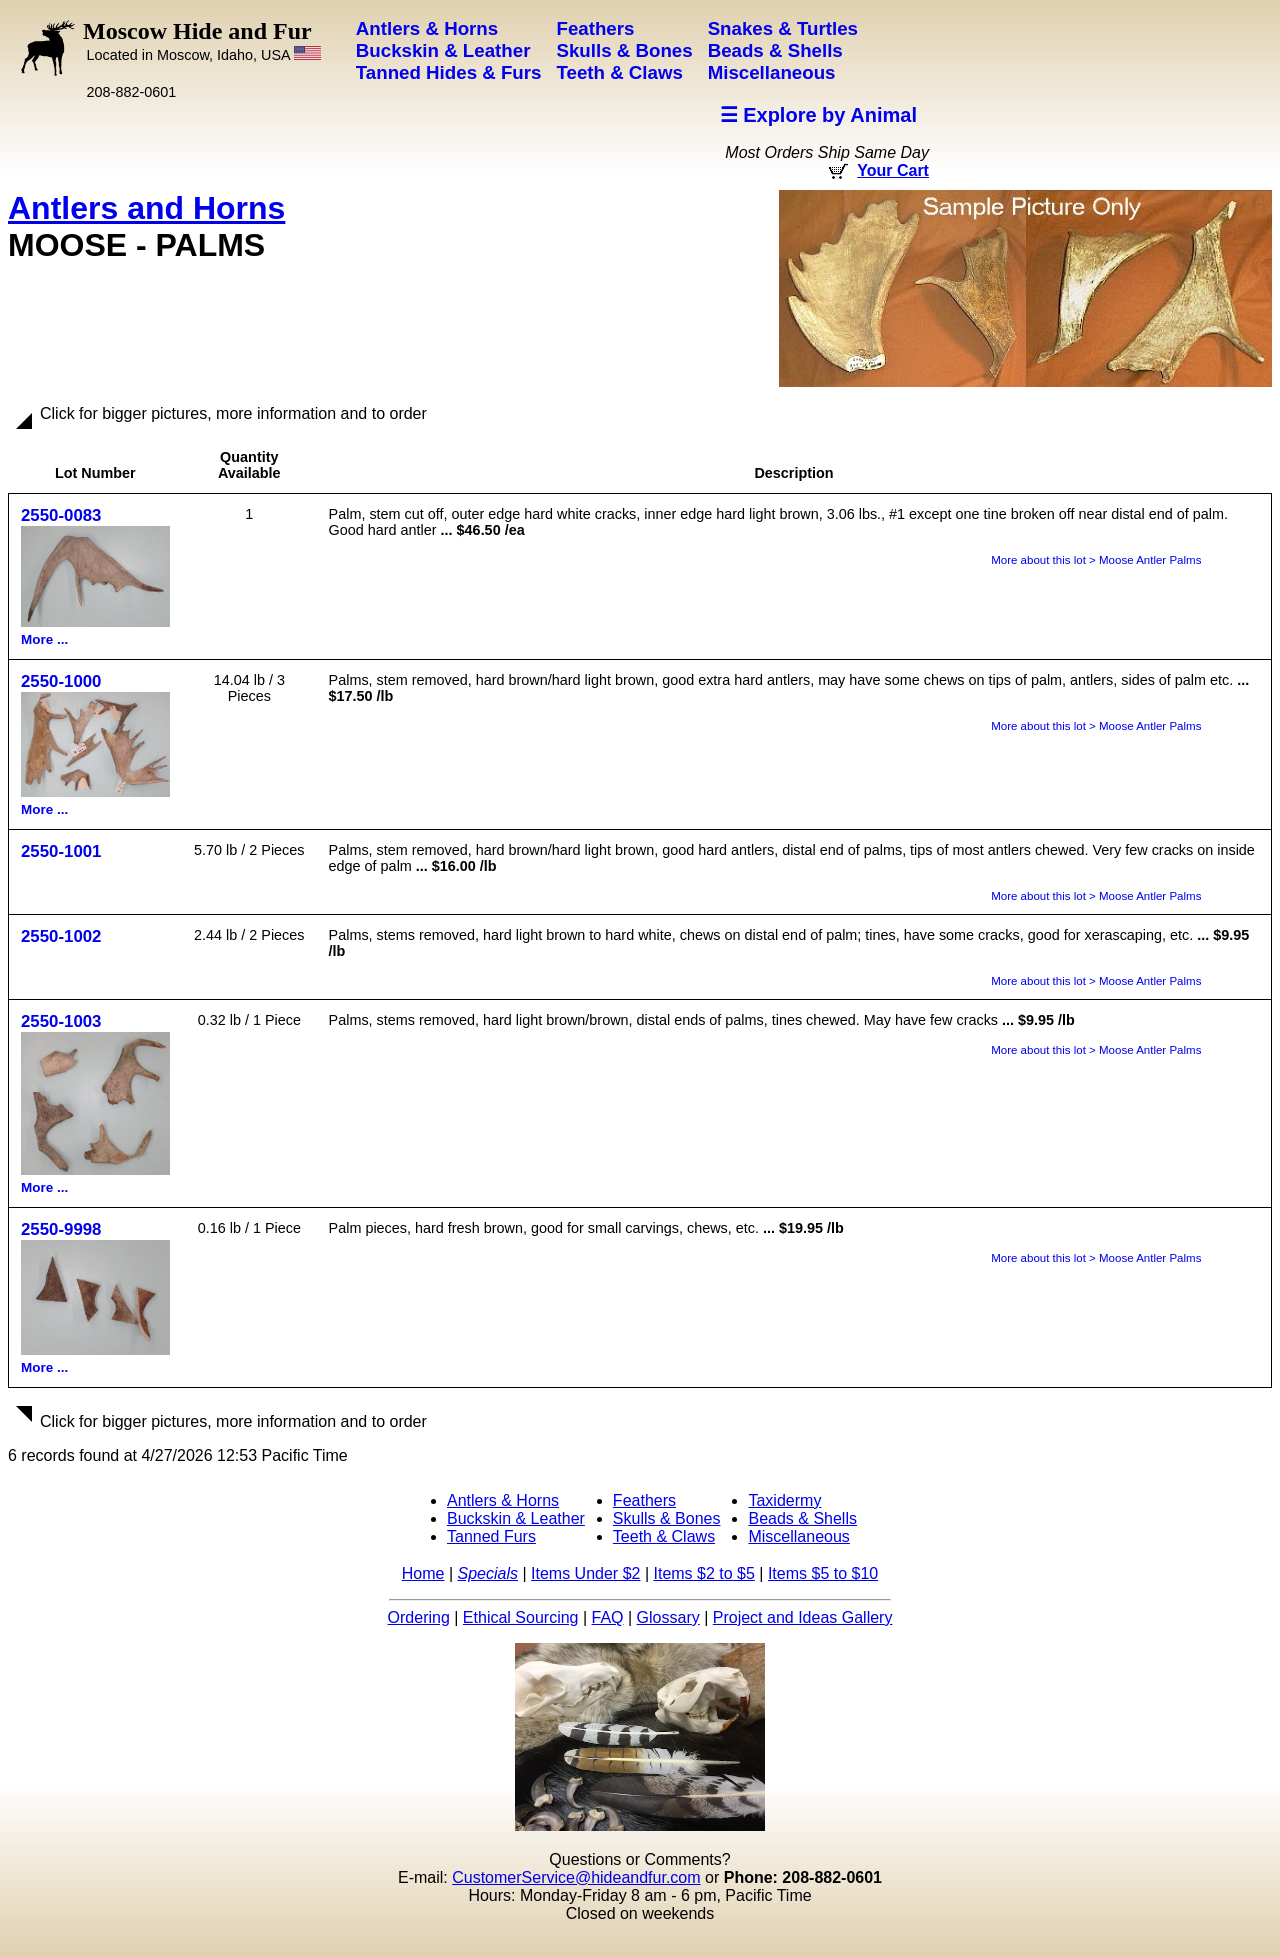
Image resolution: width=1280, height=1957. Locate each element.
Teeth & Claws (664, 1536)
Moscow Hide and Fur (202, 40)
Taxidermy (784, 1500)
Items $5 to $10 (823, 1573)
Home (423, 1573)
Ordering (419, 1617)
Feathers (644, 1500)
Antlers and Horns (146, 208)
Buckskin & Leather (516, 1518)
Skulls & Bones (667, 1518)
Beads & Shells (802, 1518)
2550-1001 (61, 851)
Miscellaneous (798, 1536)
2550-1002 (61, 936)
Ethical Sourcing (521, 1617)
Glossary (668, 1617)
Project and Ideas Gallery (803, 1617)
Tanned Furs (491, 1536)
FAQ (608, 1617)
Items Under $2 (585, 1573)
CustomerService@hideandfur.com (576, 1877)
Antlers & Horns (503, 1500)
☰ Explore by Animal (818, 115)
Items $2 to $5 (703, 1573)
